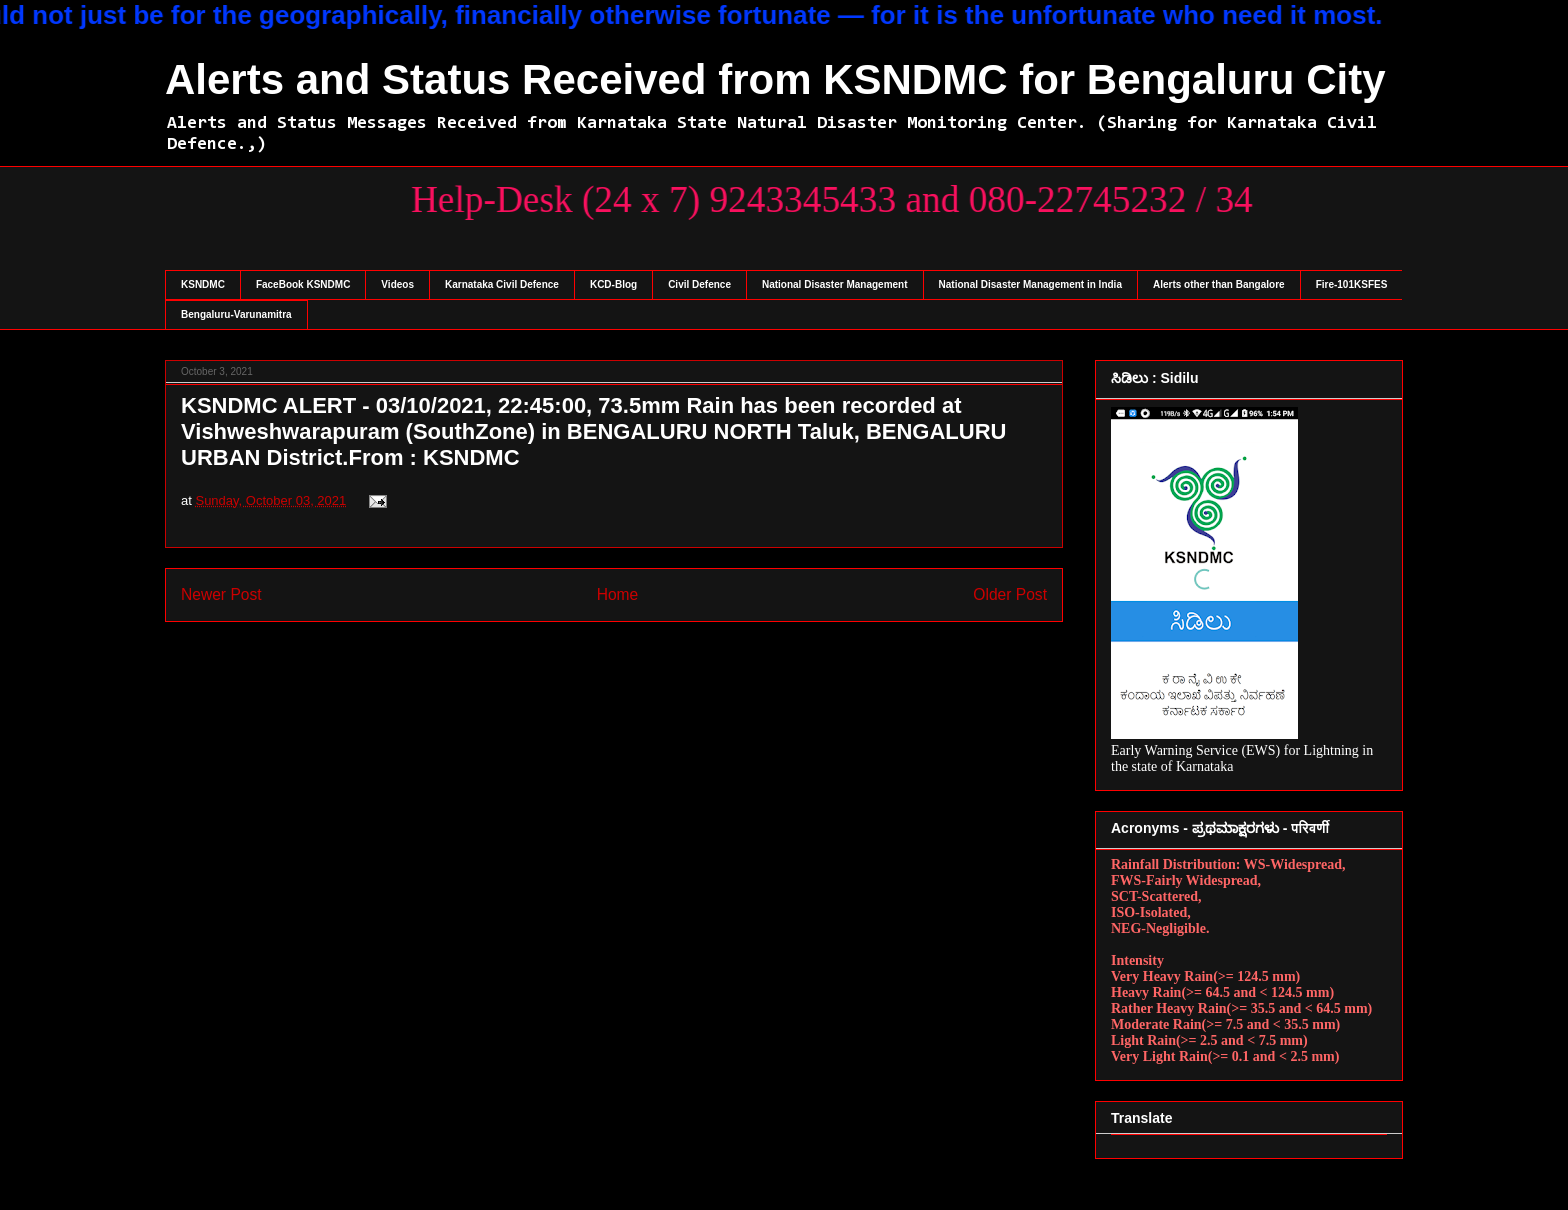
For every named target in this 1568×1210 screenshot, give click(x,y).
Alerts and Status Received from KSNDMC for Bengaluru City (775, 79)
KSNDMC (203, 284)
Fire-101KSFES (1352, 284)
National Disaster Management (835, 284)
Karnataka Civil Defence (502, 284)
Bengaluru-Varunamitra (236, 314)
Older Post (1010, 594)
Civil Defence (699, 284)
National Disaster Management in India (1030, 284)
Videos (397, 284)
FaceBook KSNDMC (303, 284)
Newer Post (221, 594)
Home (618, 594)
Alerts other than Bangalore (1219, 284)
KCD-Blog (613, 284)
